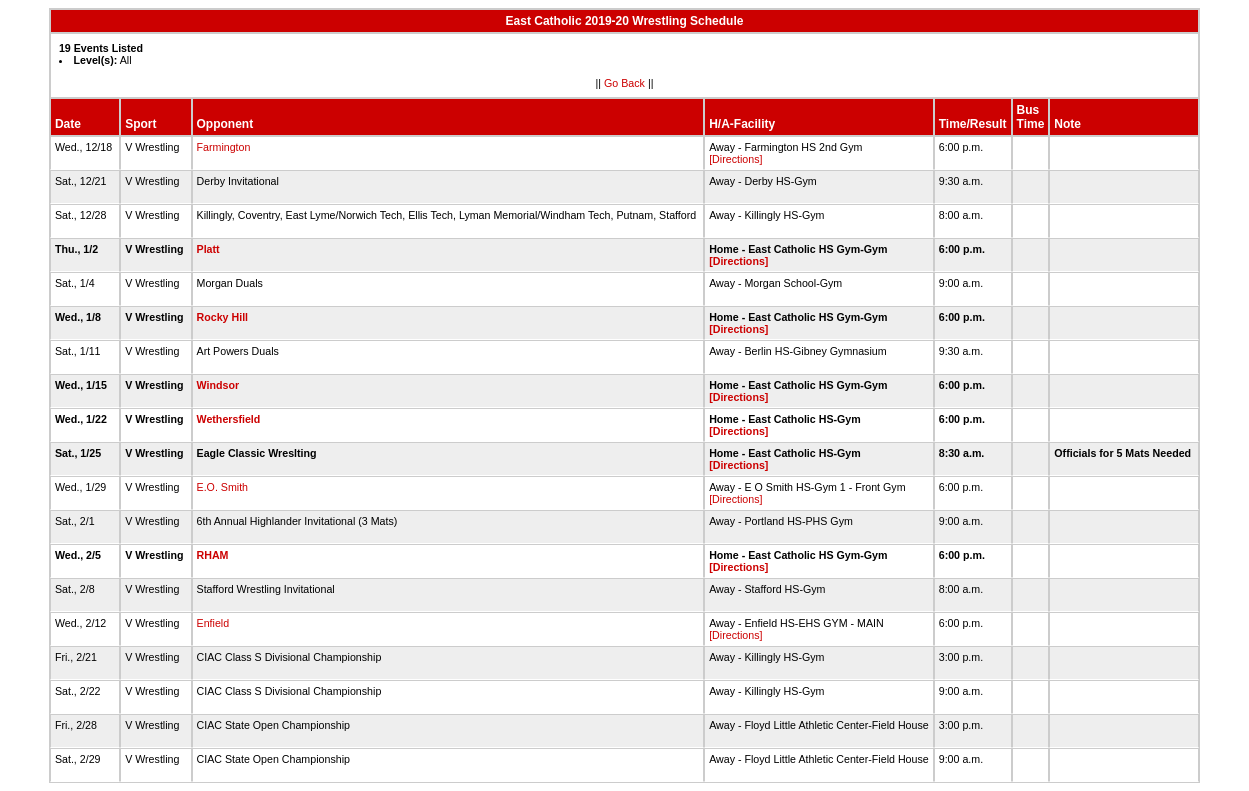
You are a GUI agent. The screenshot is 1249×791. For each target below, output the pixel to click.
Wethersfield (229, 419)
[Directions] (735, 159)
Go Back (624, 83)
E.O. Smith (223, 487)
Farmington (224, 147)
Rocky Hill (223, 317)
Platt (208, 249)
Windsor (218, 385)
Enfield (213, 623)
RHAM (213, 555)
